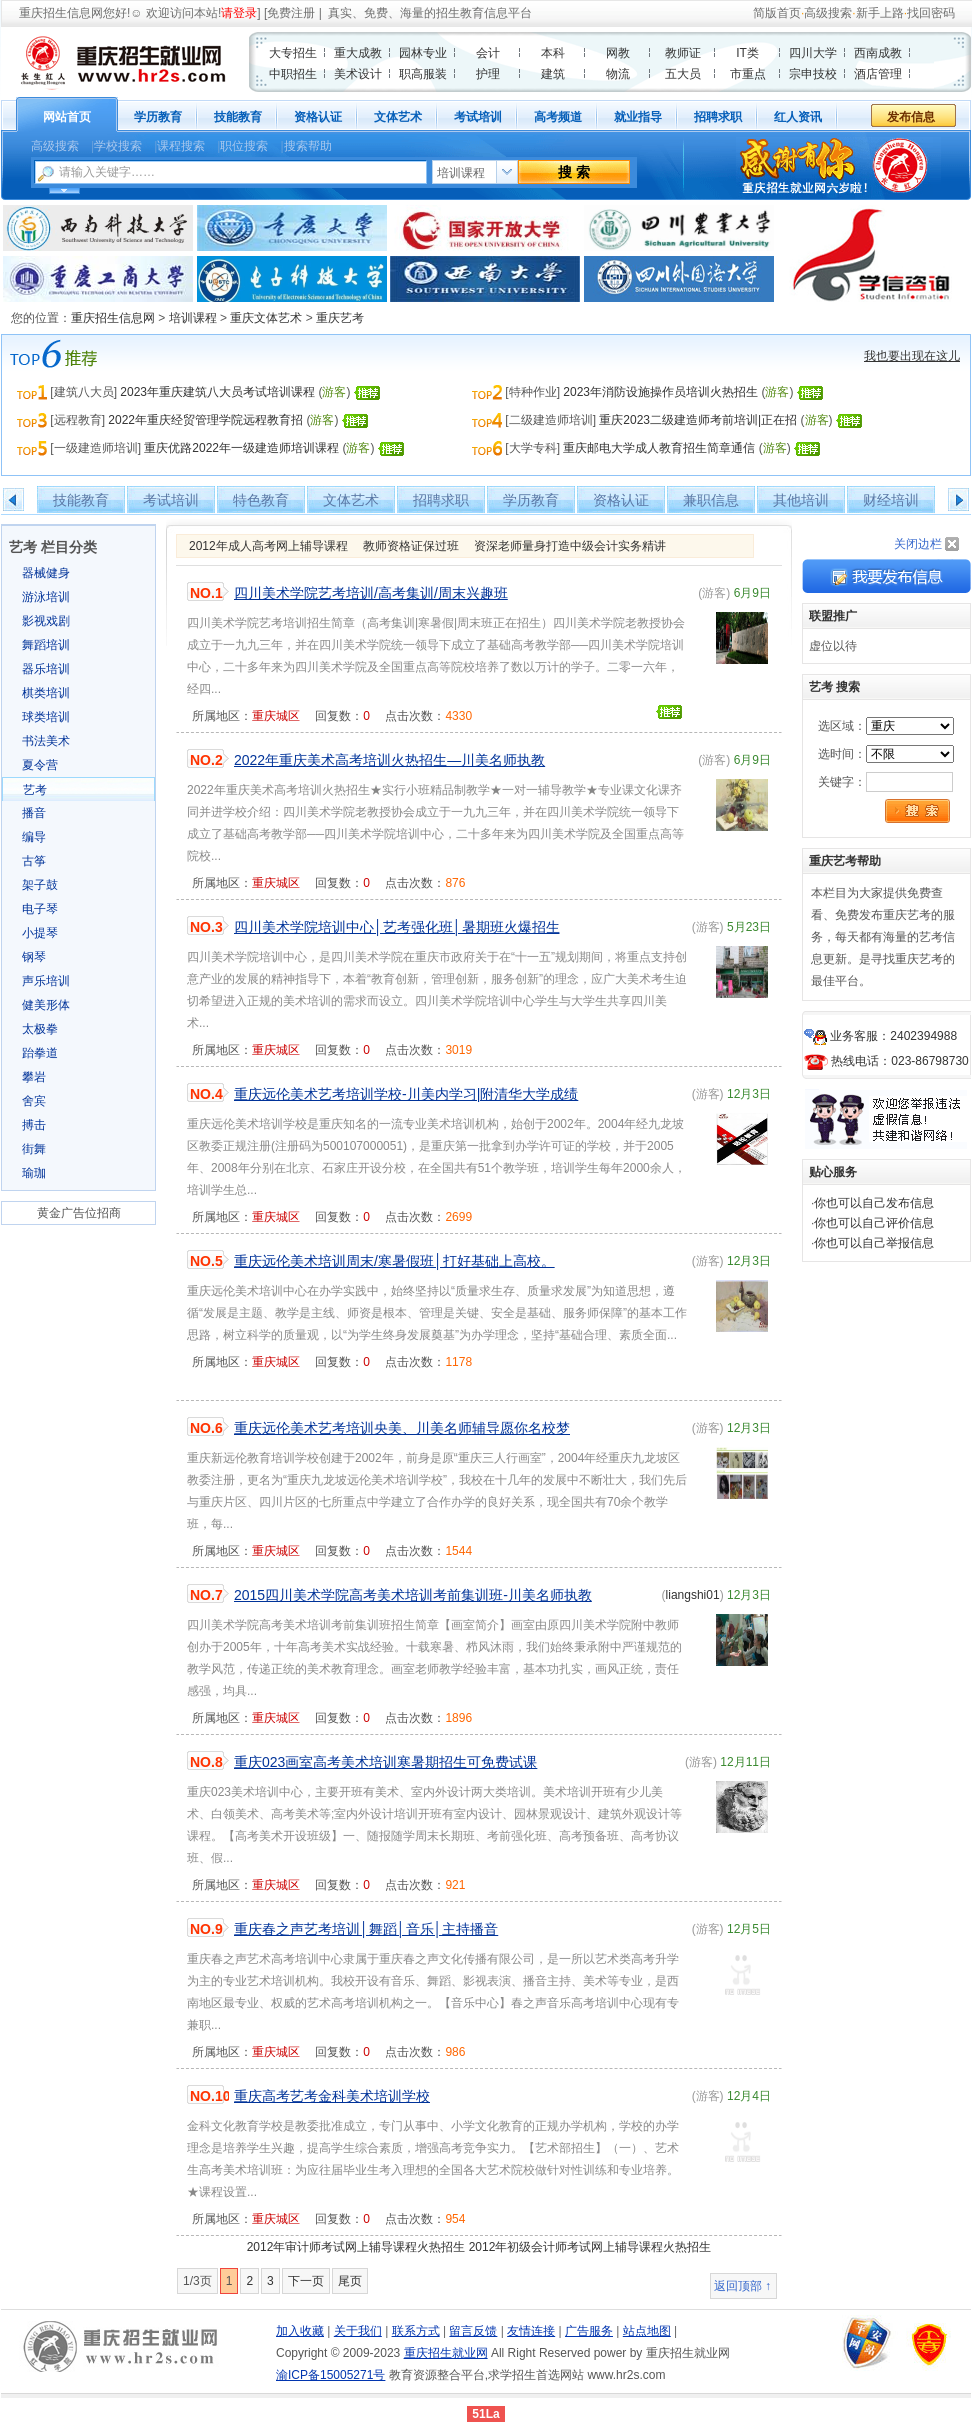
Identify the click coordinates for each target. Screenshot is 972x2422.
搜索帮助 (308, 146)
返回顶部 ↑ (742, 2286)
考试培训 (478, 117)
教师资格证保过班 (411, 546)
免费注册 (291, 13)
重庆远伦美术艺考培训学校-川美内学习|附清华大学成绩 (406, 1094)
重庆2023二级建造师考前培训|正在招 (698, 420)
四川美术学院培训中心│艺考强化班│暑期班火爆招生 (397, 927)
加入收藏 (300, 2331)
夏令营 (40, 765)
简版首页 (777, 13)
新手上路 (880, 13)
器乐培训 (46, 669)
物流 (618, 74)
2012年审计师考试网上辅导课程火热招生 (356, 2247)
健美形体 (46, 1005)
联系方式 (416, 2331)
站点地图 (647, 2331)
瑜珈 (34, 1173)
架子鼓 (40, 885)
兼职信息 (711, 500)
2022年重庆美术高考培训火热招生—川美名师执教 (389, 760)
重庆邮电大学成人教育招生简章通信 (659, 448)
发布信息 (911, 117)
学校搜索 (118, 146)
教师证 (683, 53)
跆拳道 (40, 1053)
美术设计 (358, 74)
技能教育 (238, 117)
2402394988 (923, 1036)
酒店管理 (878, 74)
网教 (618, 53)
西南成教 (878, 53)
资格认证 (318, 117)
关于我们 (358, 2331)
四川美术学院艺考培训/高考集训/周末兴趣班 (371, 593)
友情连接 (531, 2331)
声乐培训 (46, 981)
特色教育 (261, 500)
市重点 (748, 74)
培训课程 (193, 318)
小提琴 (40, 933)
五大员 (683, 74)
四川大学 (813, 53)
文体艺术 (398, 117)
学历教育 (158, 117)
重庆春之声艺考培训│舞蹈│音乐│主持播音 (366, 1929)
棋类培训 (46, 693)
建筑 (553, 74)
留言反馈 (473, 2331)
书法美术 (46, 741)
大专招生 (293, 53)
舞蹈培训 (46, 645)
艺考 (35, 790)
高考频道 (558, 117)
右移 (958, 500)
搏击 (34, 1125)
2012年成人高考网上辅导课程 (268, 546)
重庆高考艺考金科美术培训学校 (332, 2096)
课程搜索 (181, 146)
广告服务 (589, 2331)
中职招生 (293, 74)
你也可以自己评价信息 (874, 1223)
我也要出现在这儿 (912, 356)
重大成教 (358, 53)
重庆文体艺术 (266, 318)
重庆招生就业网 (446, 2353)
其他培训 (801, 500)
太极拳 (40, 1029)
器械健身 (46, 573)
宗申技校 (813, 74)
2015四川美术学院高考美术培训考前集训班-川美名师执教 (413, 1595)
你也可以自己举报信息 (874, 1243)
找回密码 (931, 13)
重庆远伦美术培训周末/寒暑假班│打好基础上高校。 (394, 1261)
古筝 (34, 861)
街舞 (34, 1149)
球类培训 (46, 717)
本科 (553, 53)
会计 (488, 53)
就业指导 (638, 117)
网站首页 (67, 117)
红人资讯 (798, 117)
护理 (488, 74)
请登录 (239, 13)
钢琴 (34, 957)
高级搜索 (828, 13)
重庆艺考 (340, 318)
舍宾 (34, 1101)
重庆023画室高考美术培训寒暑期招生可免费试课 (385, 1762)
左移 (13, 500)
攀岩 (34, 1077)
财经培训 (891, 500)
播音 (34, 813)
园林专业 (423, 53)
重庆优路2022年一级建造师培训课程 (241, 448)
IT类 (747, 53)
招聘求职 (718, 117)
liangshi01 (693, 1595)
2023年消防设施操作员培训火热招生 (660, 392)
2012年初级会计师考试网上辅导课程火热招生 (590, 2247)
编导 (34, 837)
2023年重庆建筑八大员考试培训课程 (217, 392)
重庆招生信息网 (61, 13)
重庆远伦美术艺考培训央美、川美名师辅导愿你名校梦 (402, 1428)
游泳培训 (46, 597)
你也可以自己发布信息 (874, 1203)
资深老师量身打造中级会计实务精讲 (570, 546)
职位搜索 (244, 146)
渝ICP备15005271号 (330, 2375)
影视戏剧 (46, 621)
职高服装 (423, 74)
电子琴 (40, 909)
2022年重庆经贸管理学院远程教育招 (205, 420)
